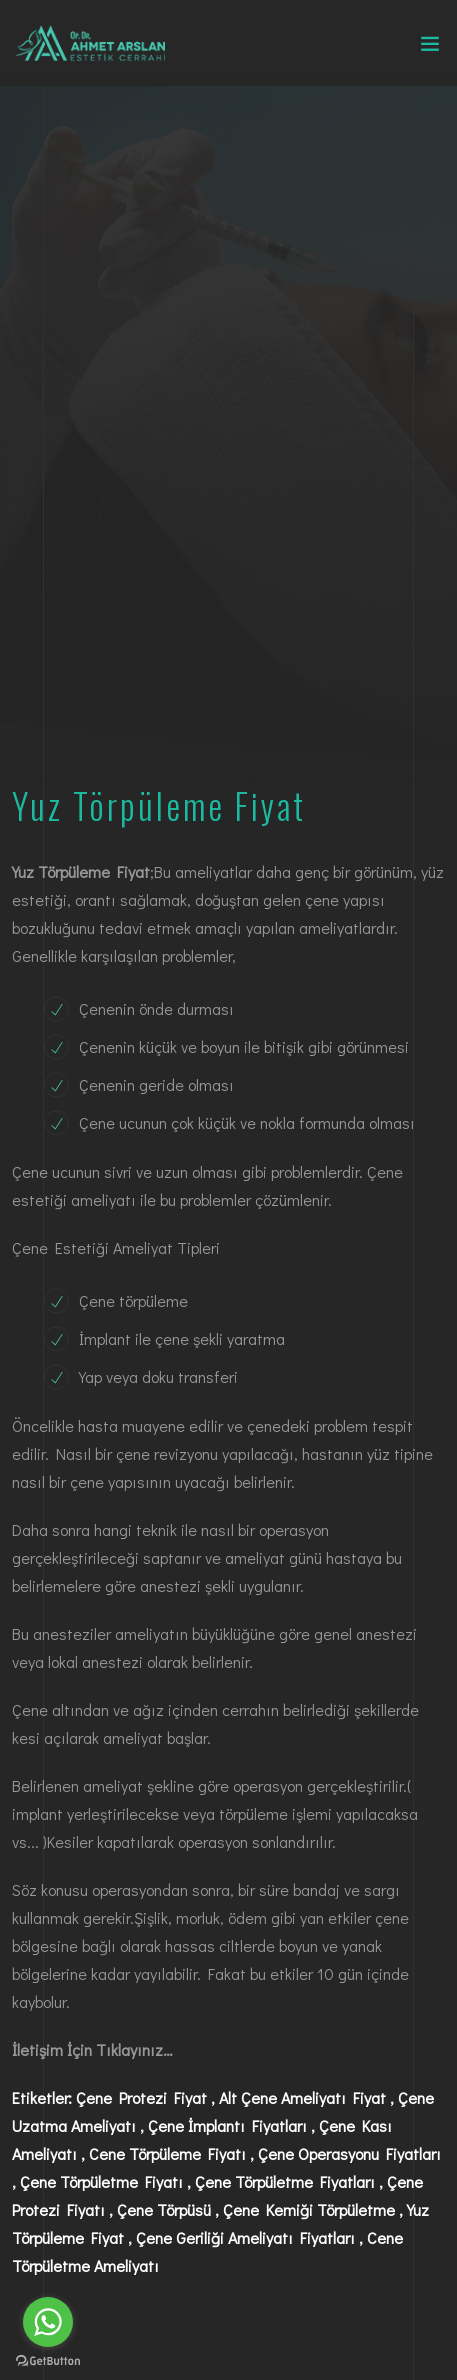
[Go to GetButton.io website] (48, 2360)
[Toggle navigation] (430, 48)
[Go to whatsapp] (48, 2322)
